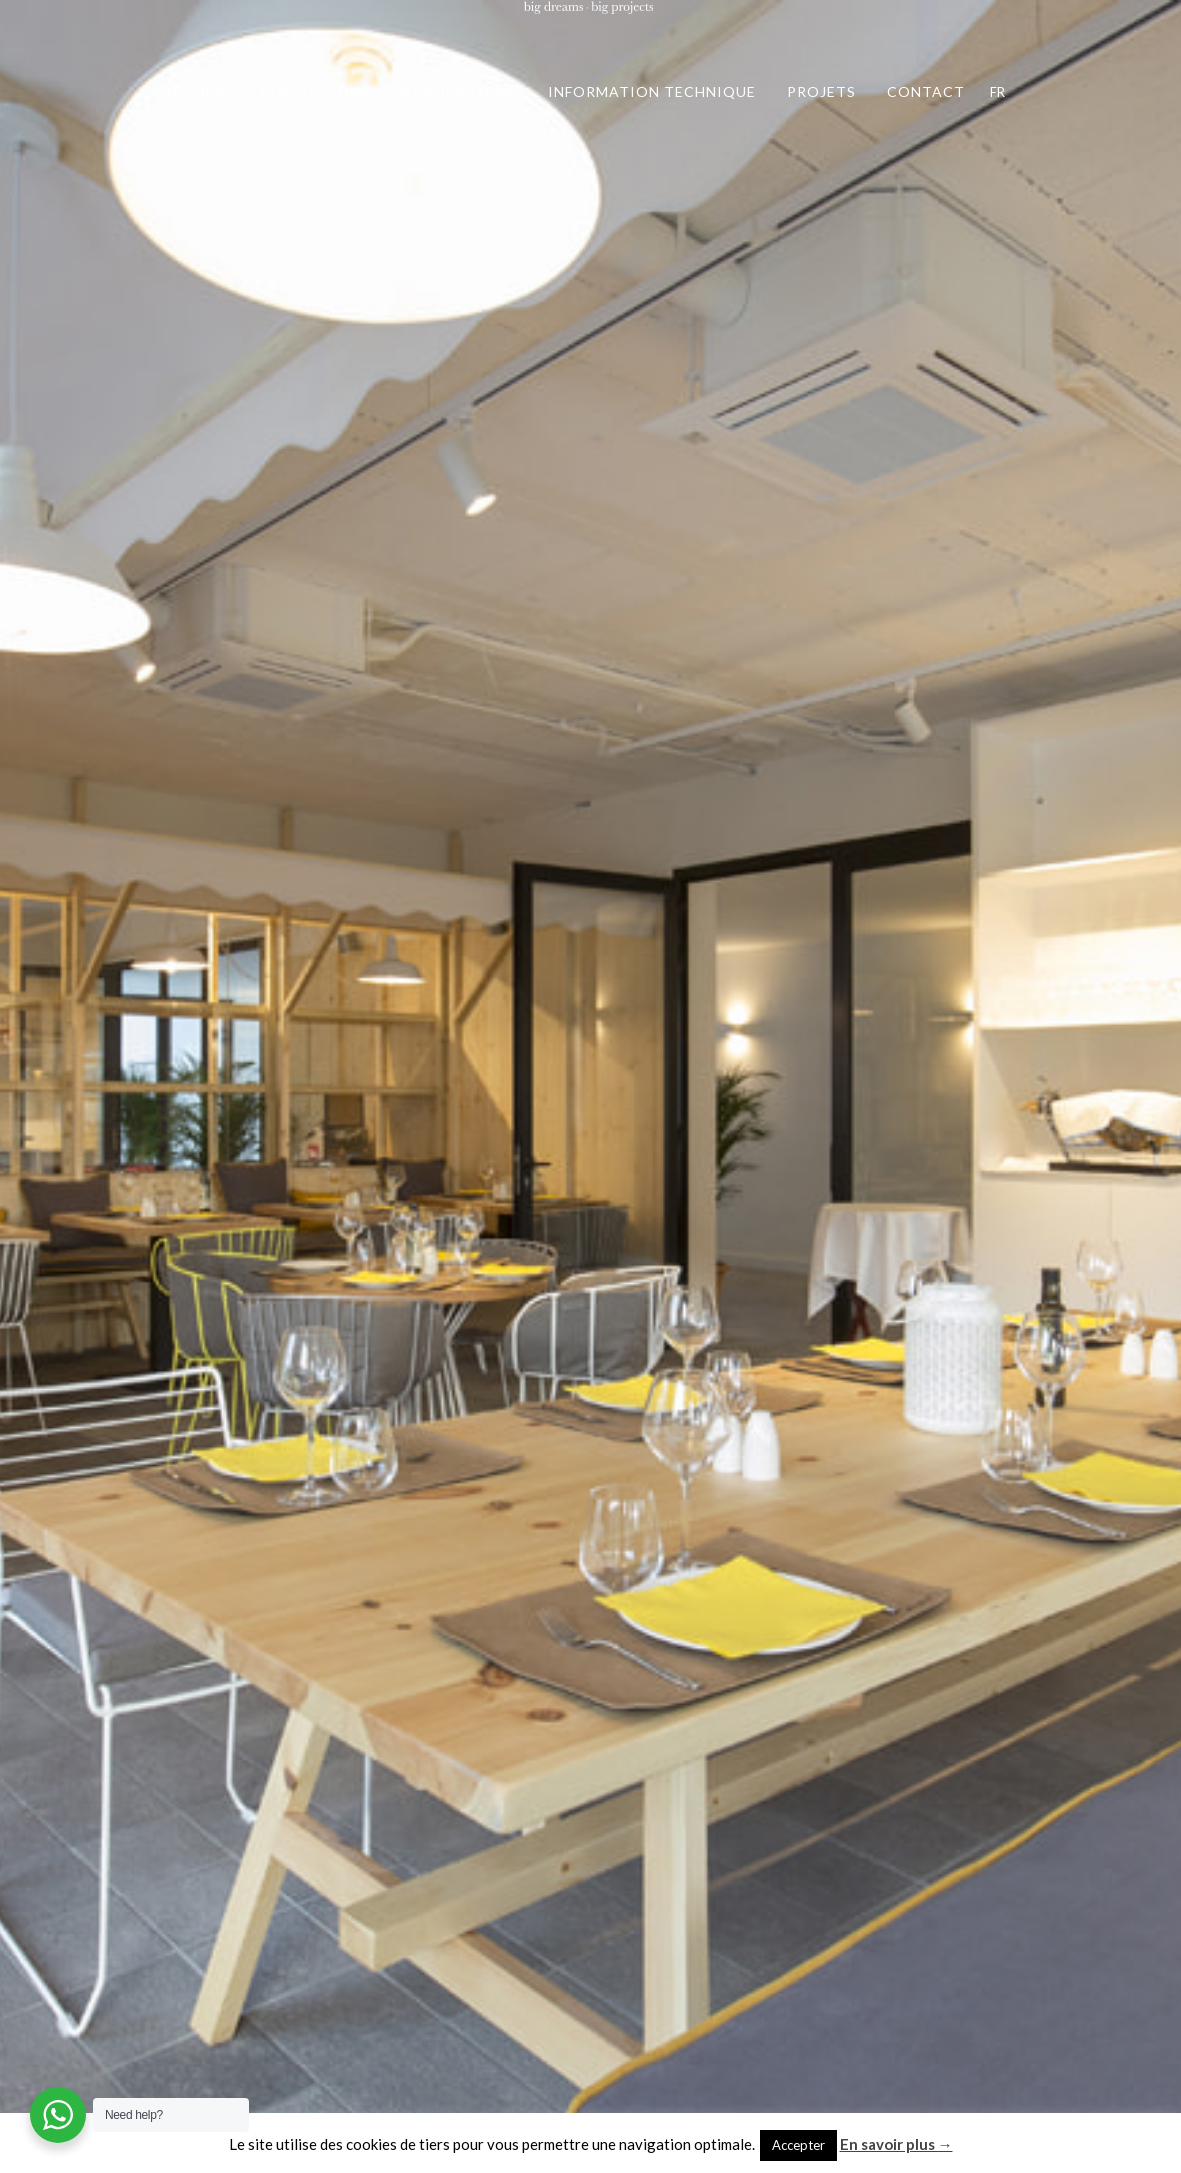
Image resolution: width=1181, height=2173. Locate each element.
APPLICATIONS (459, 91)
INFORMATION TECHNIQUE (652, 91)
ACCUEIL (195, 91)
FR (997, 92)
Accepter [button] (798, 2145)
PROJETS (821, 91)
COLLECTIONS (315, 91)
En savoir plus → (896, 2144)
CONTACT (926, 91)
